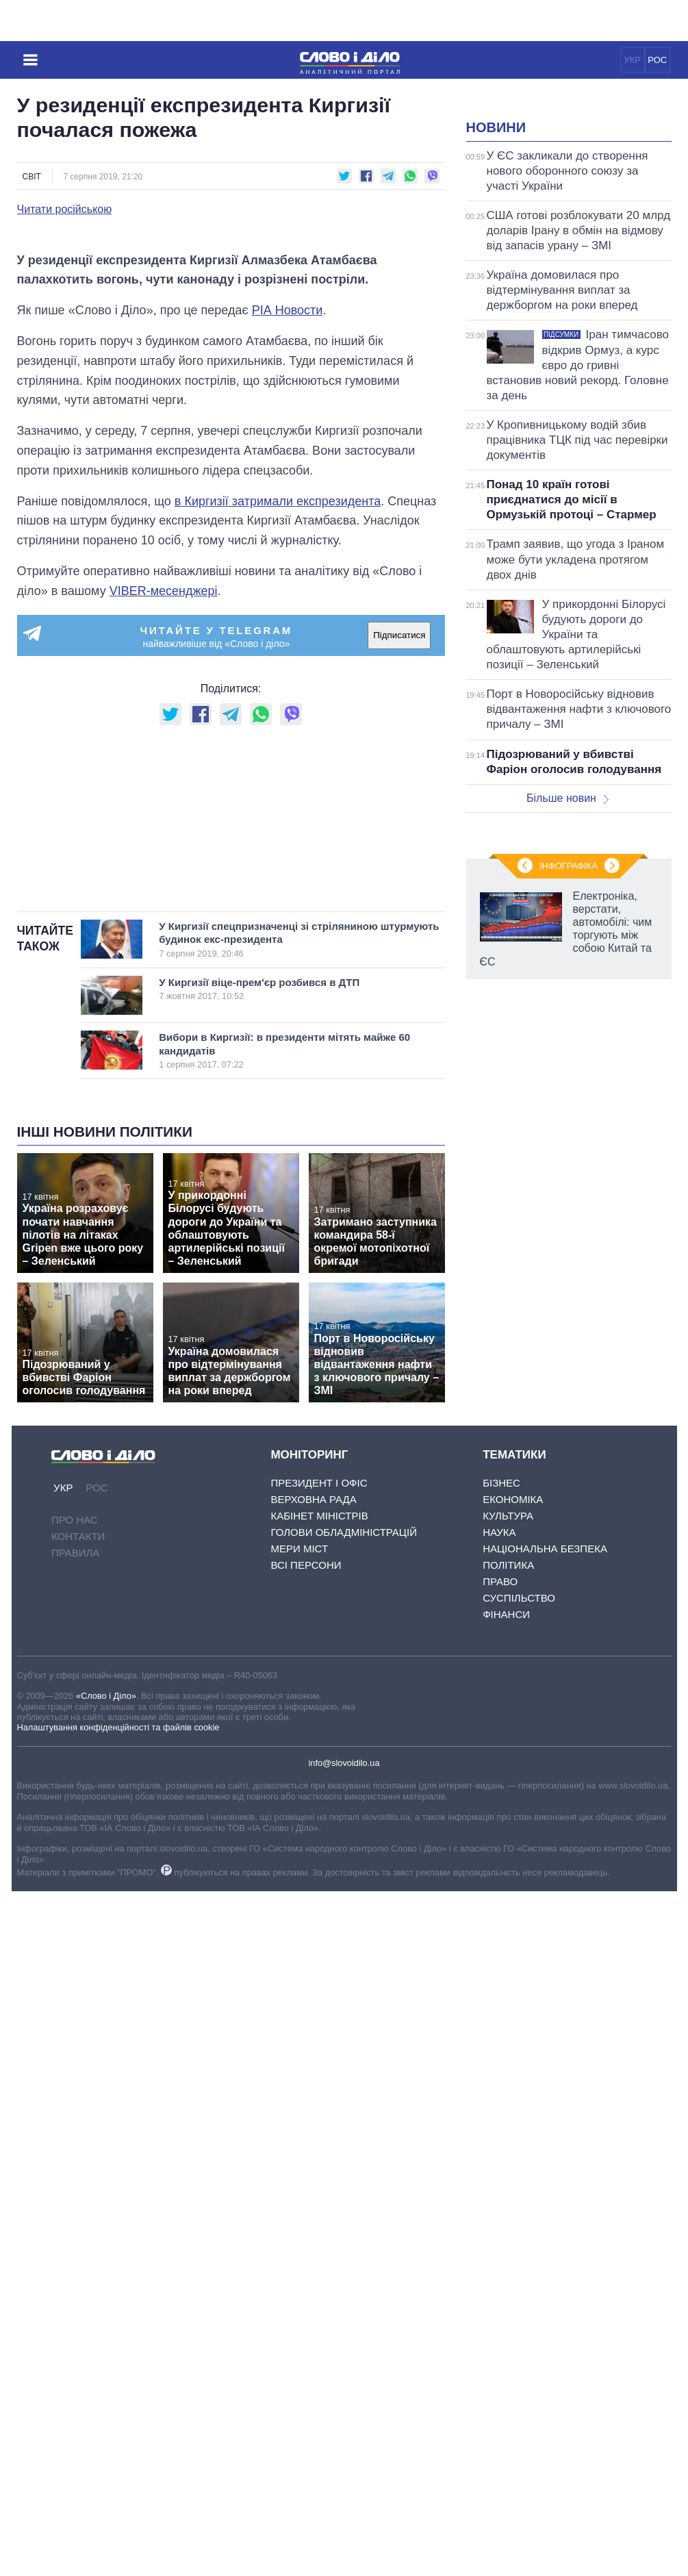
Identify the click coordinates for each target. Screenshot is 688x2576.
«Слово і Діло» (106, 2128)
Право (500, 2014)
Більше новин (567, 969)
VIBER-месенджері (164, 852)
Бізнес (501, 1915)
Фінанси (506, 2047)
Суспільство (519, 2030)
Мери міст (299, 1981)
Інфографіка (568, 1448)
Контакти (78, 1969)
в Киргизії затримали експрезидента (278, 762)
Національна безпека (545, 1981)
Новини (496, 298)
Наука (499, 1965)
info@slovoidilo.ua (343, 2195)
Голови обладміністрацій (343, 1965)
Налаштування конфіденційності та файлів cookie (118, 2160)
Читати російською (64, 209)
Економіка (513, 1932)
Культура (508, 1948)
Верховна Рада (313, 1932)
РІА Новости (287, 572)
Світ (32, 176)
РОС (657, 59)
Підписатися (399, 896)
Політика (508, 1998)
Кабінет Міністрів (319, 1948)
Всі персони (305, 1998)
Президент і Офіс (318, 1915)
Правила (75, 1985)
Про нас (74, 1952)
